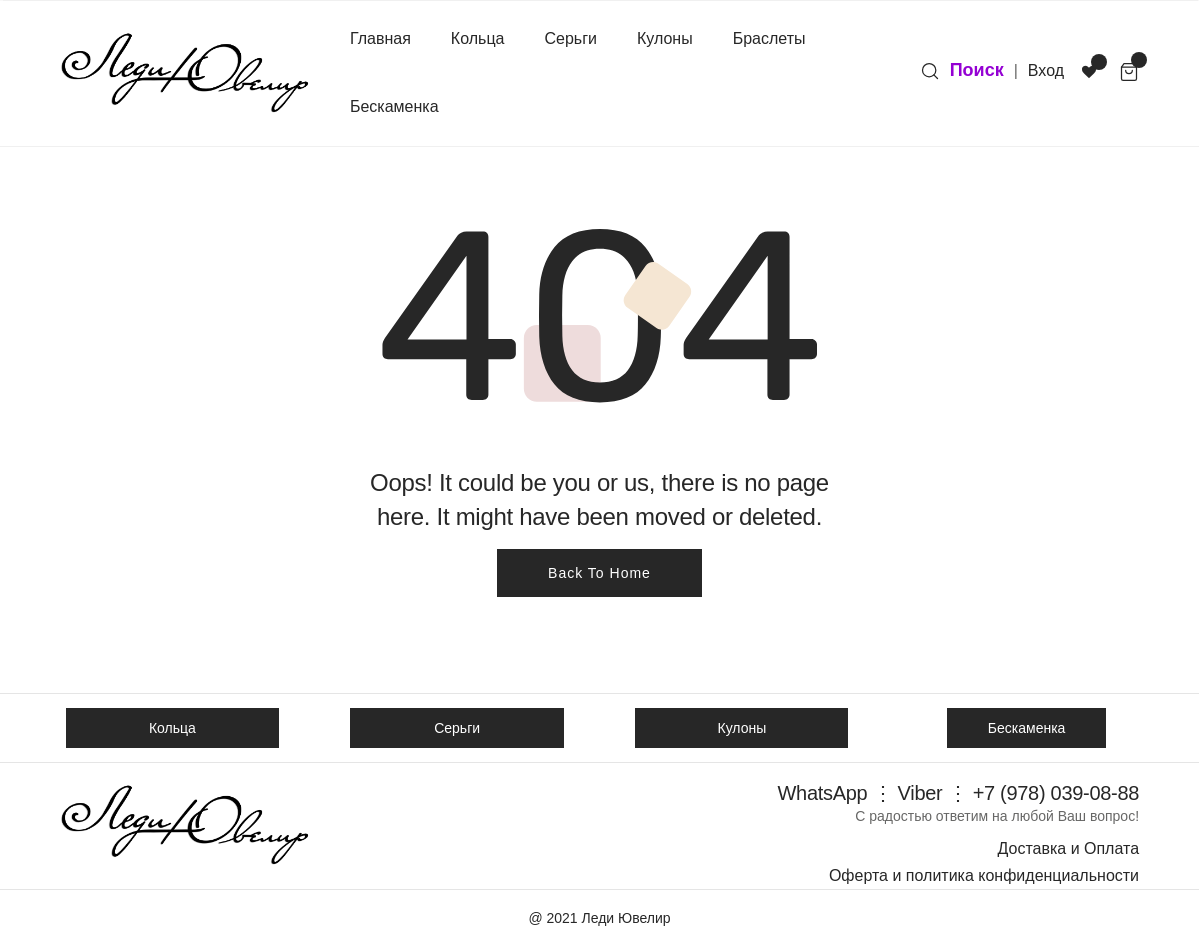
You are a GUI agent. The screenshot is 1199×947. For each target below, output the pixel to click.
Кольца (478, 38)
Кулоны (665, 38)
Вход (1046, 70)
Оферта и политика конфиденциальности (984, 875)
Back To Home (599, 573)
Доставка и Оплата (1068, 848)
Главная (380, 38)
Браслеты (769, 38)
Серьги (570, 38)
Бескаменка (394, 106)
